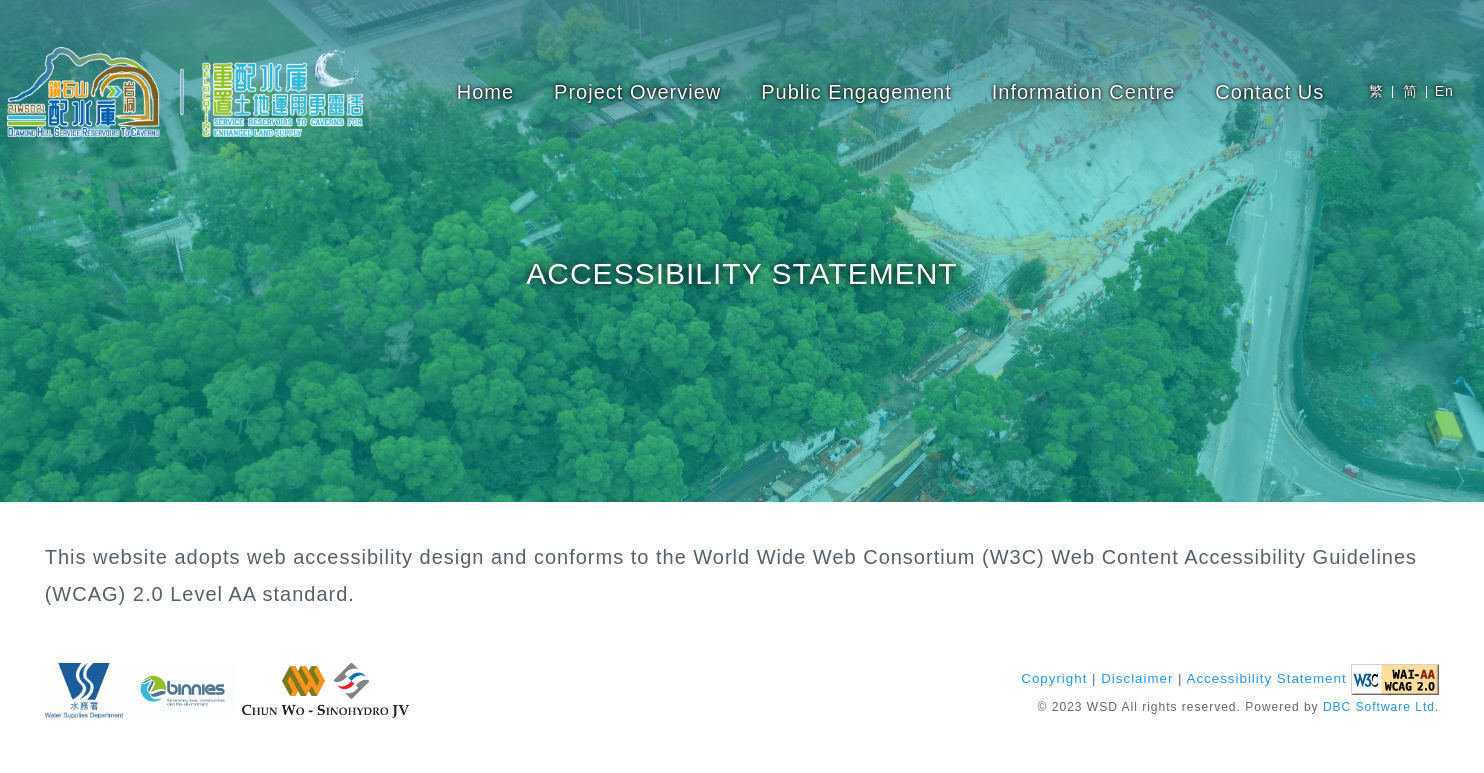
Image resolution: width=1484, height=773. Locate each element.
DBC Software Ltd (1379, 708)
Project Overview (637, 92)
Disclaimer (1137, 679)
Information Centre (1084, 92)
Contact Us (1269, 92)
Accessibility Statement (1267, 679)
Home (485, 92)
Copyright (1054, 679)
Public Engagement (856, 92)
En (1444, 91)
